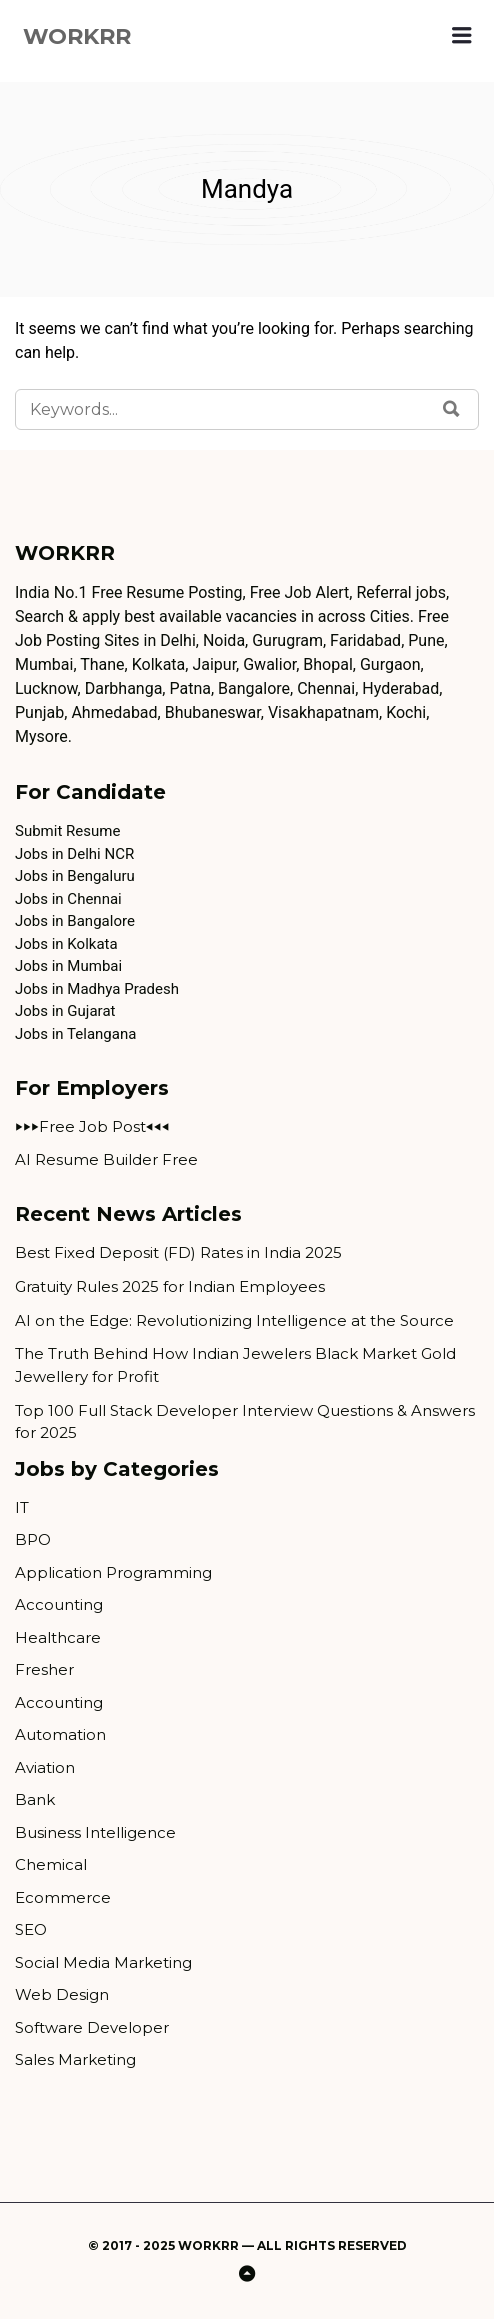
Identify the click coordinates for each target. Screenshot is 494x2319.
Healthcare (58, 1637)
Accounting (59, 1604)
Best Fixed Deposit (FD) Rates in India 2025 (178, 1252)
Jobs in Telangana (75, 1034)
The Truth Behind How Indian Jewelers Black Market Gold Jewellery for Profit (235, 1365)
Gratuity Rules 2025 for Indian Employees (170, 1286)
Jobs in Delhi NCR (74, 854)
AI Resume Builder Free (106, 1159)
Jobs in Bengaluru (75, 876)
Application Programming (113, 1572)
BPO (33, 1539)
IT (22, 1507)
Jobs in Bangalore (75, 921)
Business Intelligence (95, 1832)
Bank (35, 1799)
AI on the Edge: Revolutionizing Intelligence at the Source (234, 1320)
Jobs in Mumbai (68, 966)
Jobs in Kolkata (66, 944)
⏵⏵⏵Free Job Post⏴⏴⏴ (92, 1126)
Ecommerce (63, 1897)
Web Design (62, 1994)
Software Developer (92, 2027)
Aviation (45, 1767)
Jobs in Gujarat (65, 1011)
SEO (31, 1929)
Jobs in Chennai (68, 899)
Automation (60, 1734)
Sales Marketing (75, 2059)
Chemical (51, 1864)
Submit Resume (67, 831)
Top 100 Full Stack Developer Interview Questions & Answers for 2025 (245, 1422)
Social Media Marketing (103, 1962)
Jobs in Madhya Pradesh (97, 989)
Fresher (44, 1669)
